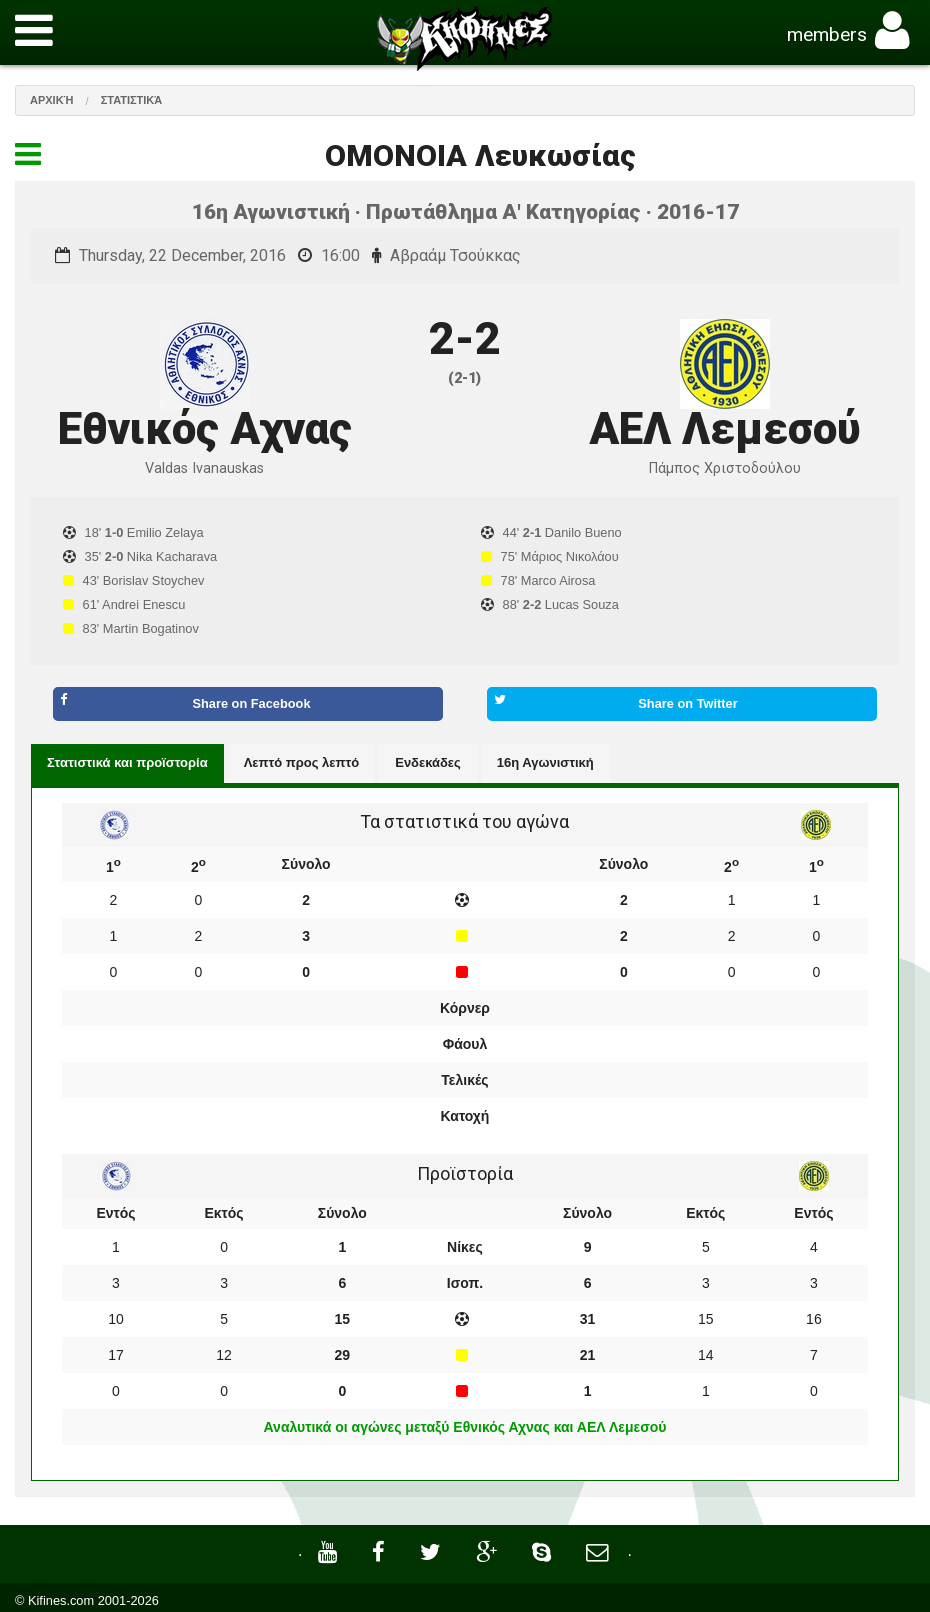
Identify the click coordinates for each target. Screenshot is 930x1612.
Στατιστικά (132, 100)
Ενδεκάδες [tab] (428, 762)
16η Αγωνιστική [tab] (545, 762)
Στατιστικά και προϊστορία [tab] (127, 762)
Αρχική (52, 100)
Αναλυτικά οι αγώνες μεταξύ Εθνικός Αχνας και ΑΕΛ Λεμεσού (465, 1427)
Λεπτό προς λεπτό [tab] (302, 762)
